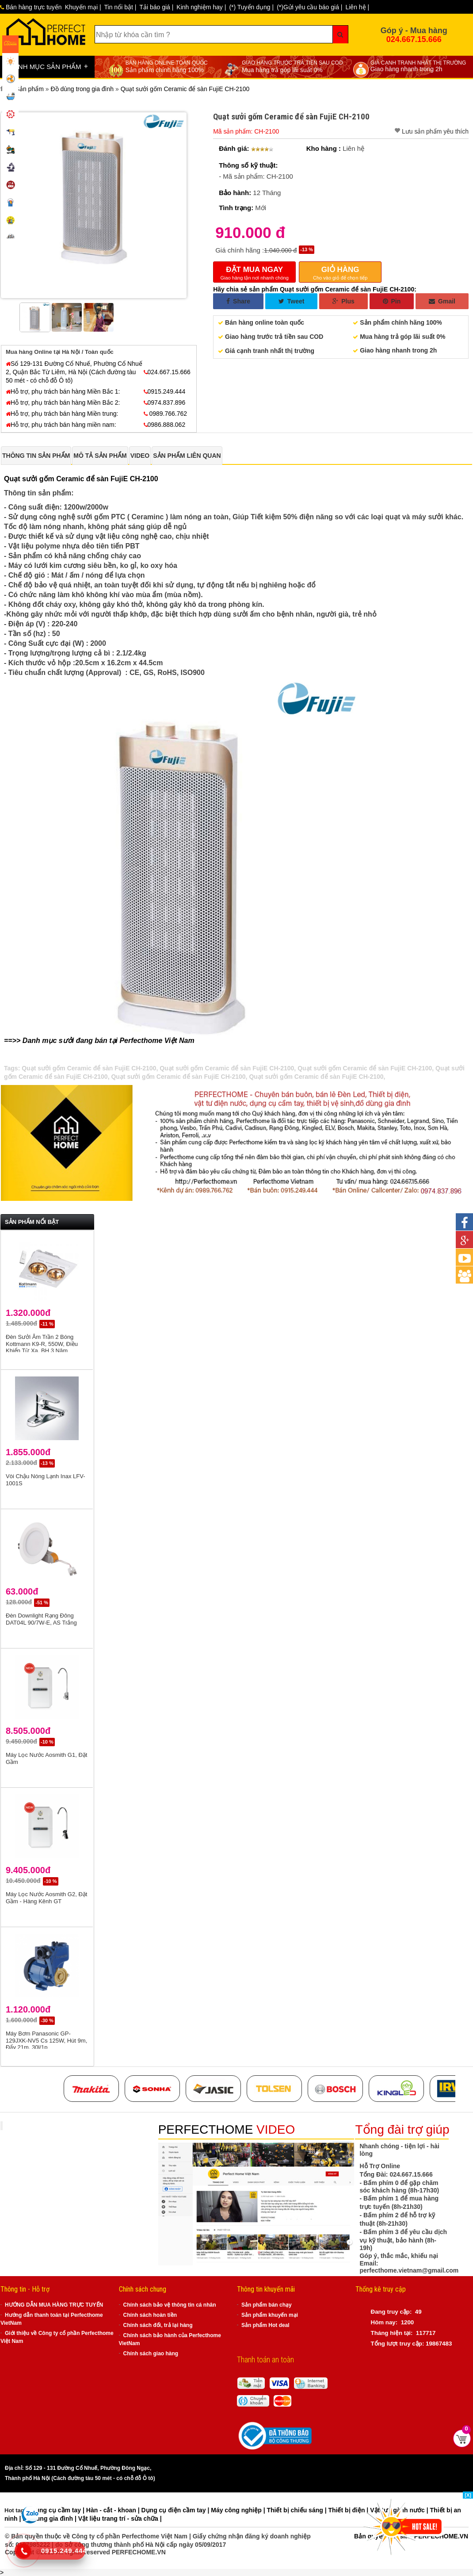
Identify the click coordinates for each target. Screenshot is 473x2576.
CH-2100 (144, 479)
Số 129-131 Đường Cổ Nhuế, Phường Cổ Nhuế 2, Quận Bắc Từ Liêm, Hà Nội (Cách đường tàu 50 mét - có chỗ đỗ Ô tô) (74, 372)
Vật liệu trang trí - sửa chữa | (120, 2518)
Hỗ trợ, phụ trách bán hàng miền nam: (61, 424)
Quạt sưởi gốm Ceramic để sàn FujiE (66, 479)
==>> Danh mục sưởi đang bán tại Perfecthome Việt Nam (99, 1040)
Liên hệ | (357, 7)
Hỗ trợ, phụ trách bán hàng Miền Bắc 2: (63, 402)
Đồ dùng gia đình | (50, 2518)
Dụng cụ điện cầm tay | (176, 2510)
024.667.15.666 (414, 39)
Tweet (291, 301)
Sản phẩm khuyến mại (269, 2315)
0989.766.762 (165, 413)
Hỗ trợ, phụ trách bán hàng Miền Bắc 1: (63, 391)
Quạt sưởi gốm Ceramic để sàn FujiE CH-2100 (89, 1068)
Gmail (442, 301)
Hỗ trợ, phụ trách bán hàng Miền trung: (62, 413)
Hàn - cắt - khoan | (113, 2510)
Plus (343, 301)
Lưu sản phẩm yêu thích (435, 131)
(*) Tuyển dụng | (251, 7)
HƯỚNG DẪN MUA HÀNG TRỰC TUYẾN (54, 2305)
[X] (468, 2495)
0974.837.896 (165, 402)
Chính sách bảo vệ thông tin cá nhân (169, 2305)
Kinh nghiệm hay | (201, 7)
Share (238, 301)
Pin (392, 301)
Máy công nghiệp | (239, 2510)
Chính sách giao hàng (151, 2353)
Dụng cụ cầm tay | (58, 2510)
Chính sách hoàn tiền (150, 2315)
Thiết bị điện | (349, 2510)
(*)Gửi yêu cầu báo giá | (309, 7)
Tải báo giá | (156, 7)
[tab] (36, 455)
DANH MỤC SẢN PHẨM (48, 66)
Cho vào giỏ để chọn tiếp (340, 272)
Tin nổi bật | (120, 7)
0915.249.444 (165, 391)
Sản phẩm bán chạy (266, 2305)
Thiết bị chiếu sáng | (297, 2510)
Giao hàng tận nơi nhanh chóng (254, 272)
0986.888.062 (165, 424)
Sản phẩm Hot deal (265, 2325)
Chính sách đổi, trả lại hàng (158, 2325)
